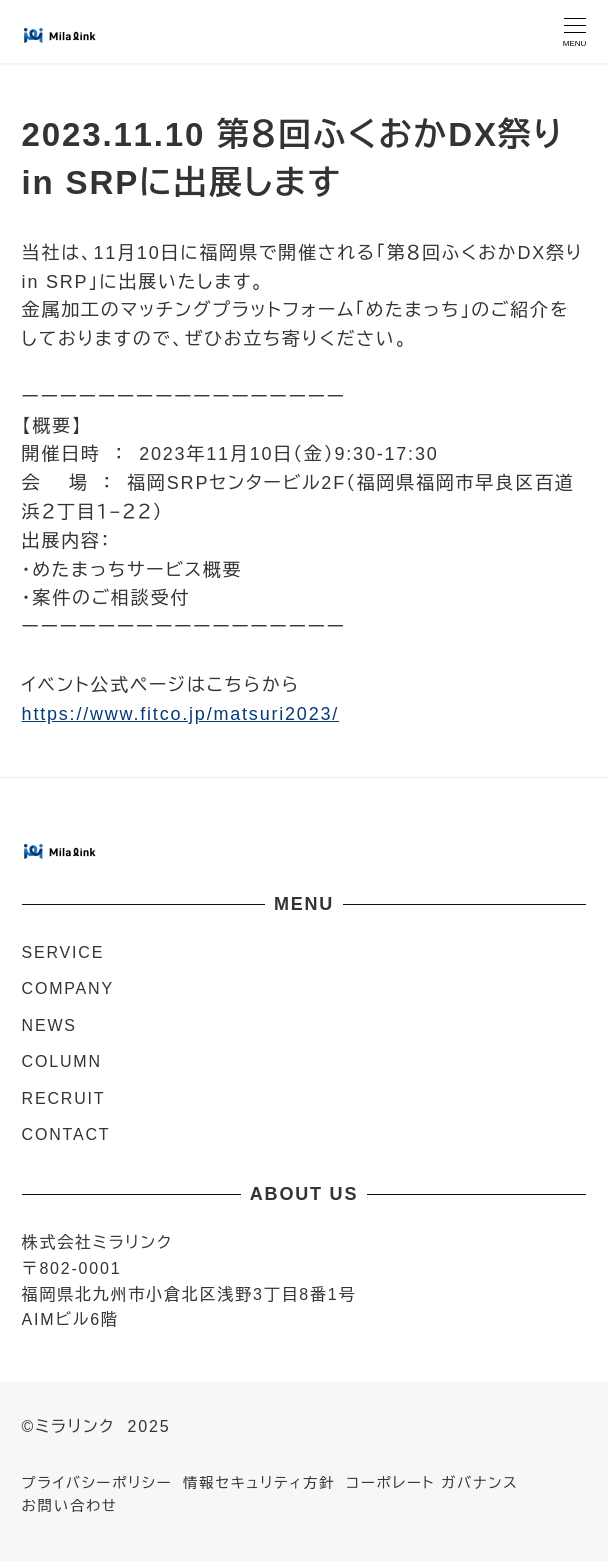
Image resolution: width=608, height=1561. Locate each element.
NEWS (49, 1025)
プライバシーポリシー (97, 1483)
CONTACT (66, 1134)
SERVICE (63, 952)
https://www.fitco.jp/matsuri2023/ (181, 714)
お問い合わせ (70, 1506)
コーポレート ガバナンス (432, 1483)
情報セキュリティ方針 (259, 1483)
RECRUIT (64, 1098)
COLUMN (62, 1061)
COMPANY (68, 988)
